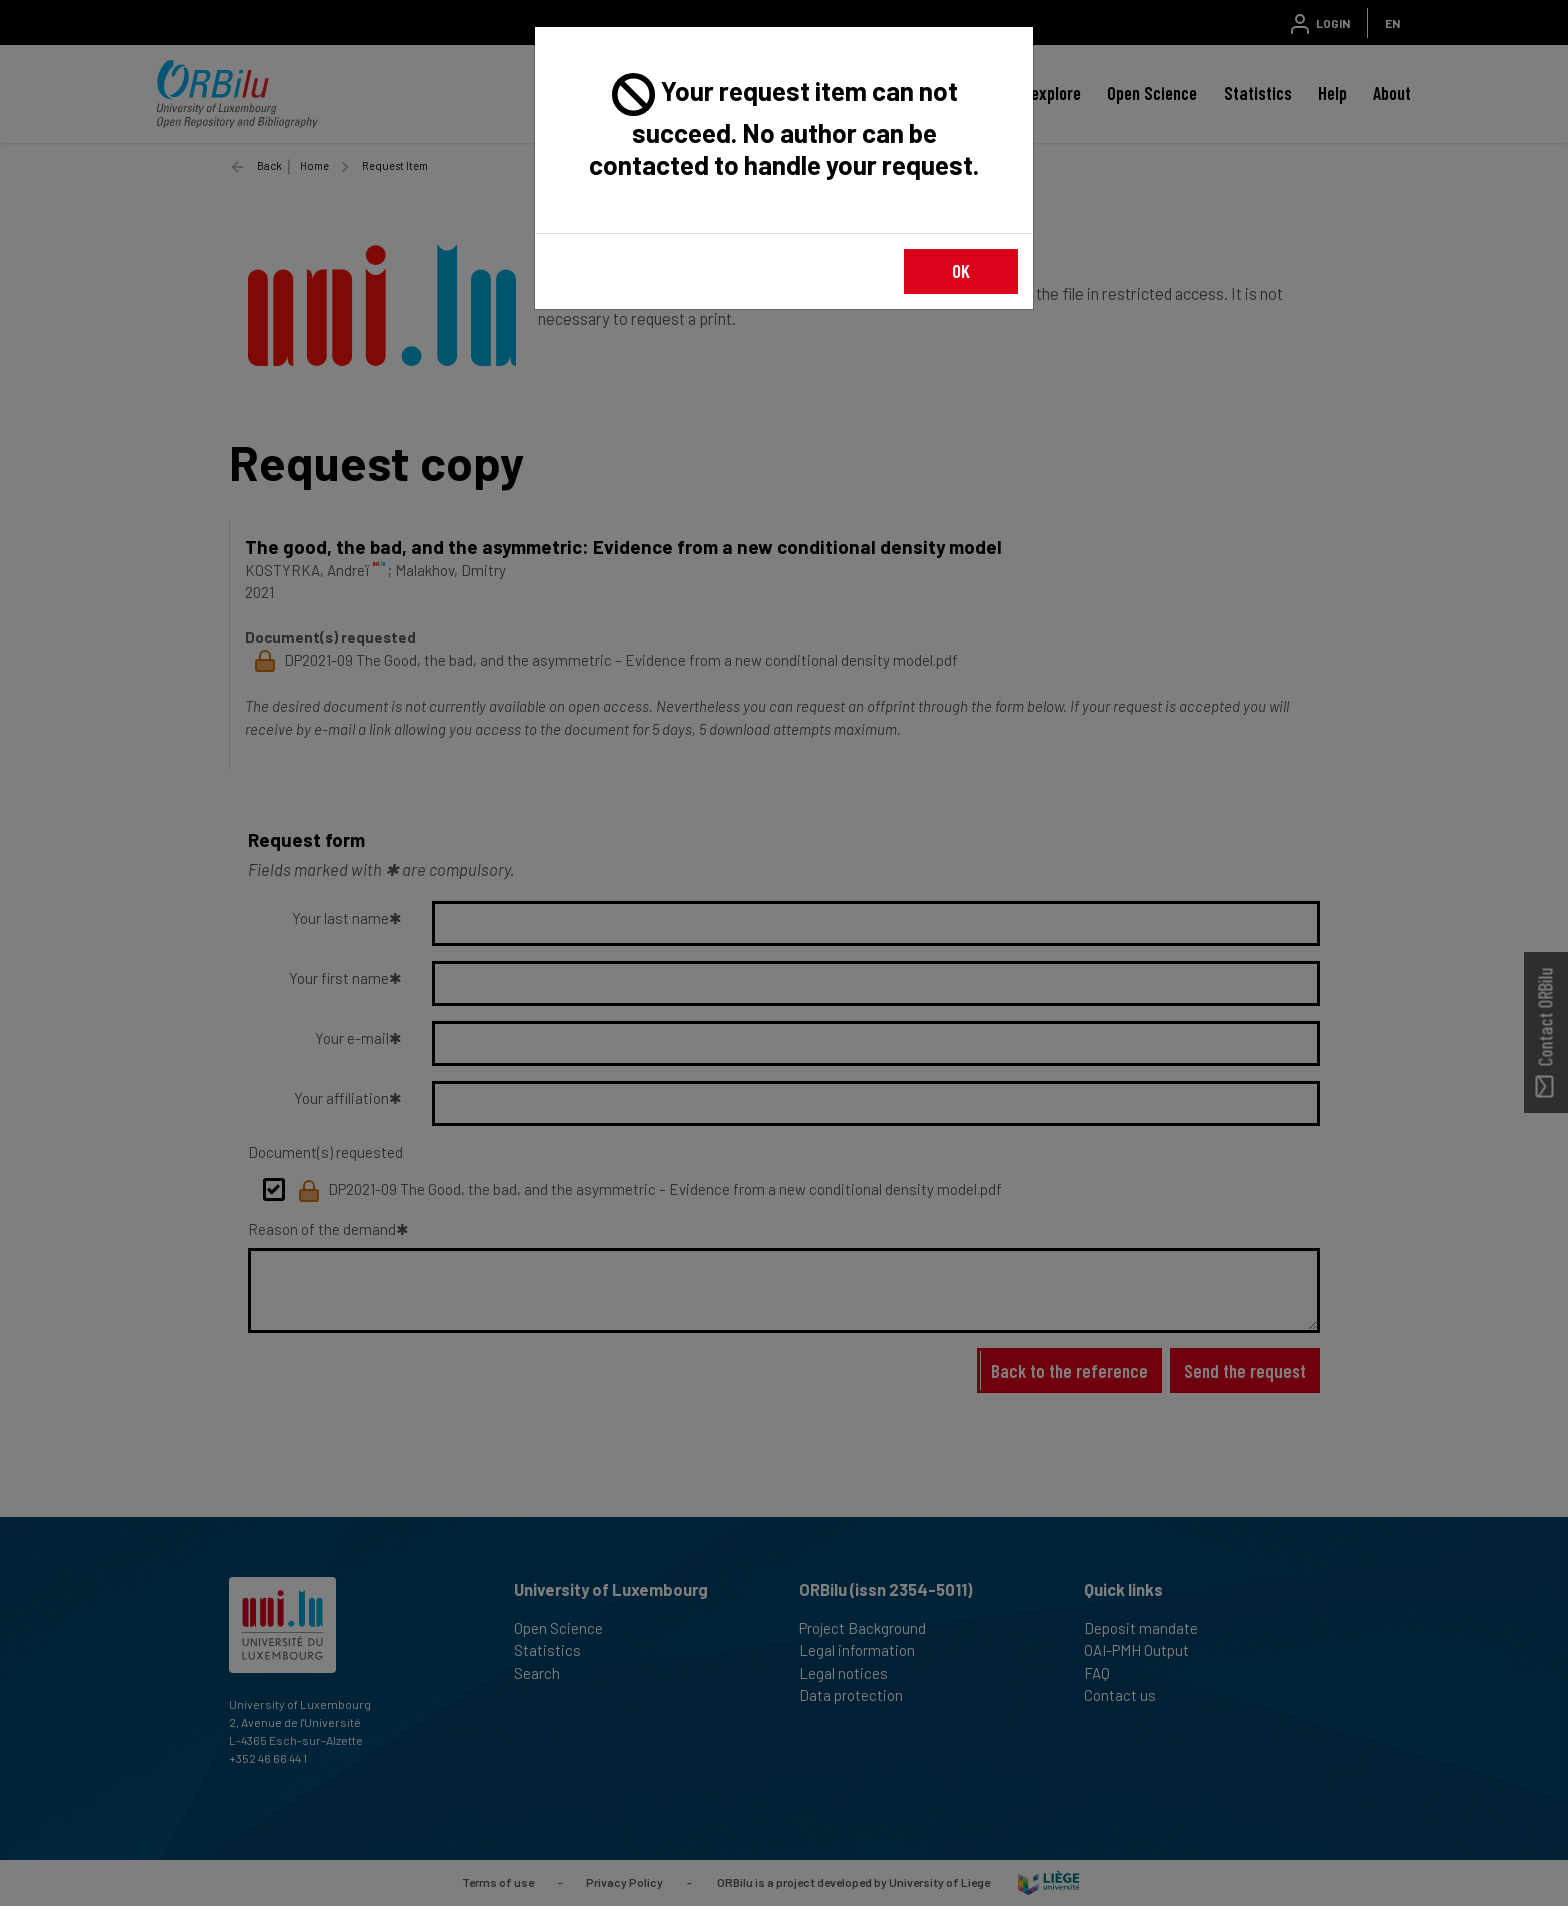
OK (961, 270)
